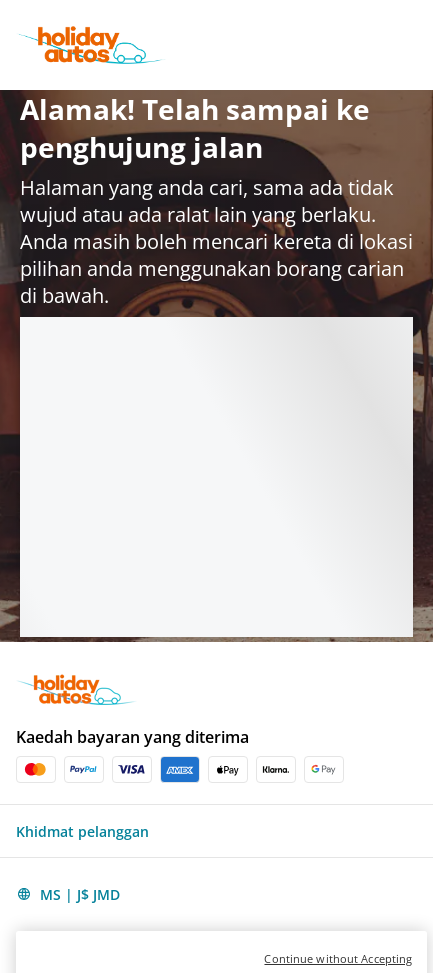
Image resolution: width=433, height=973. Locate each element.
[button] (216, 831)
